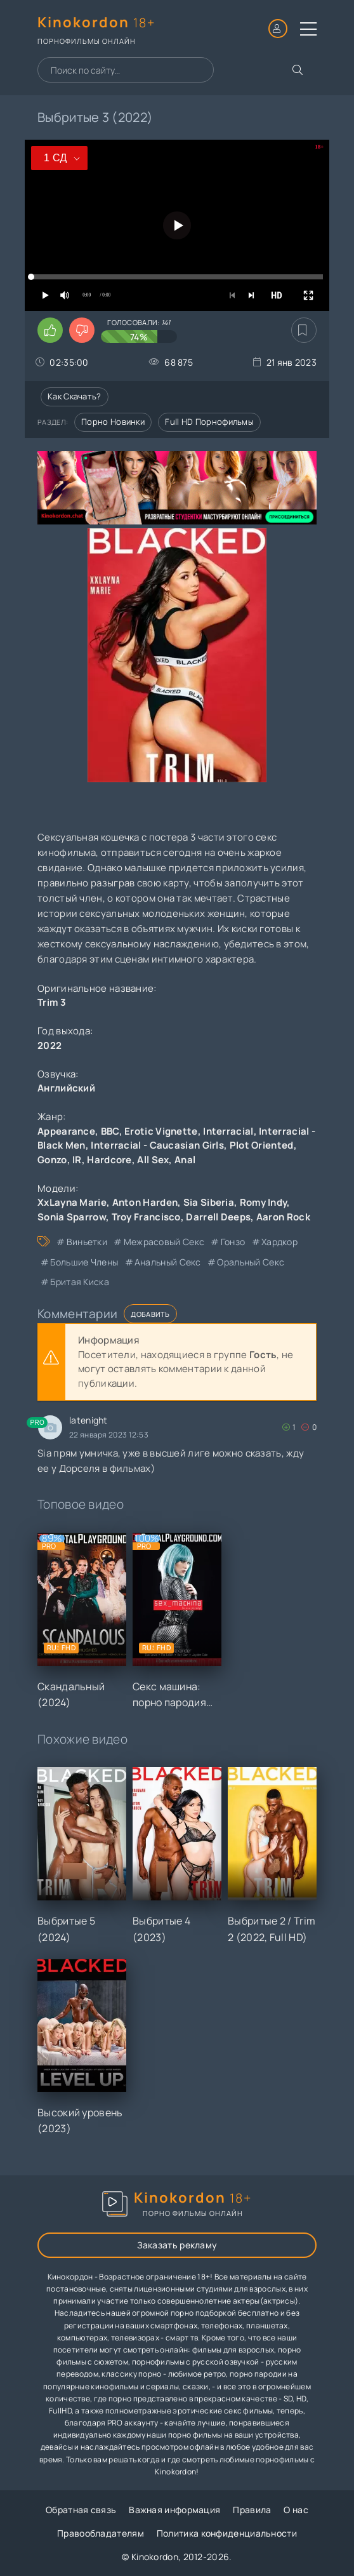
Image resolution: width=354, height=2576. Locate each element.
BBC (110, 1131)
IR (77, 1159)
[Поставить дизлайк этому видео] (82, 330)
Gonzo (52, 1159)
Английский (66, 1088)
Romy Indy (263, 1202)
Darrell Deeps (218, 1217)
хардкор (279, 1242)
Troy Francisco (146, 1217)
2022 (49, 1045)
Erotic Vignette (161, 1131)
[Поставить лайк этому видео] (50, 330)
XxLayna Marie (72, 1202)
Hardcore (109, 1159)
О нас (296, 2510)
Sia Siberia (208, 1202)
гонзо (233, 1242)
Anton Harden (145, 1202)
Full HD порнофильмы (209, 421)
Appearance (66, 1131)
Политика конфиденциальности (227, 2533)
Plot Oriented (262, 1145)
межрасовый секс (164, 1242)
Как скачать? (75, 396)
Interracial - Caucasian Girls (157, 1145)
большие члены (84, 1262)
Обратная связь (81, 2510)
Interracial (228, 1131)
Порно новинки (113, 421)
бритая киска (79, 1282)
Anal (184, 1159)
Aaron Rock (283, 1217)
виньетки (87, 1242)
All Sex (153, 1159)
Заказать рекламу (177, 2245)
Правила (252, 2510)
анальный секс (167, 1262)
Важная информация (174, 2510)
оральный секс (250, 1262)
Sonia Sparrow (71, 1217)
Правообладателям (100, 2533)
